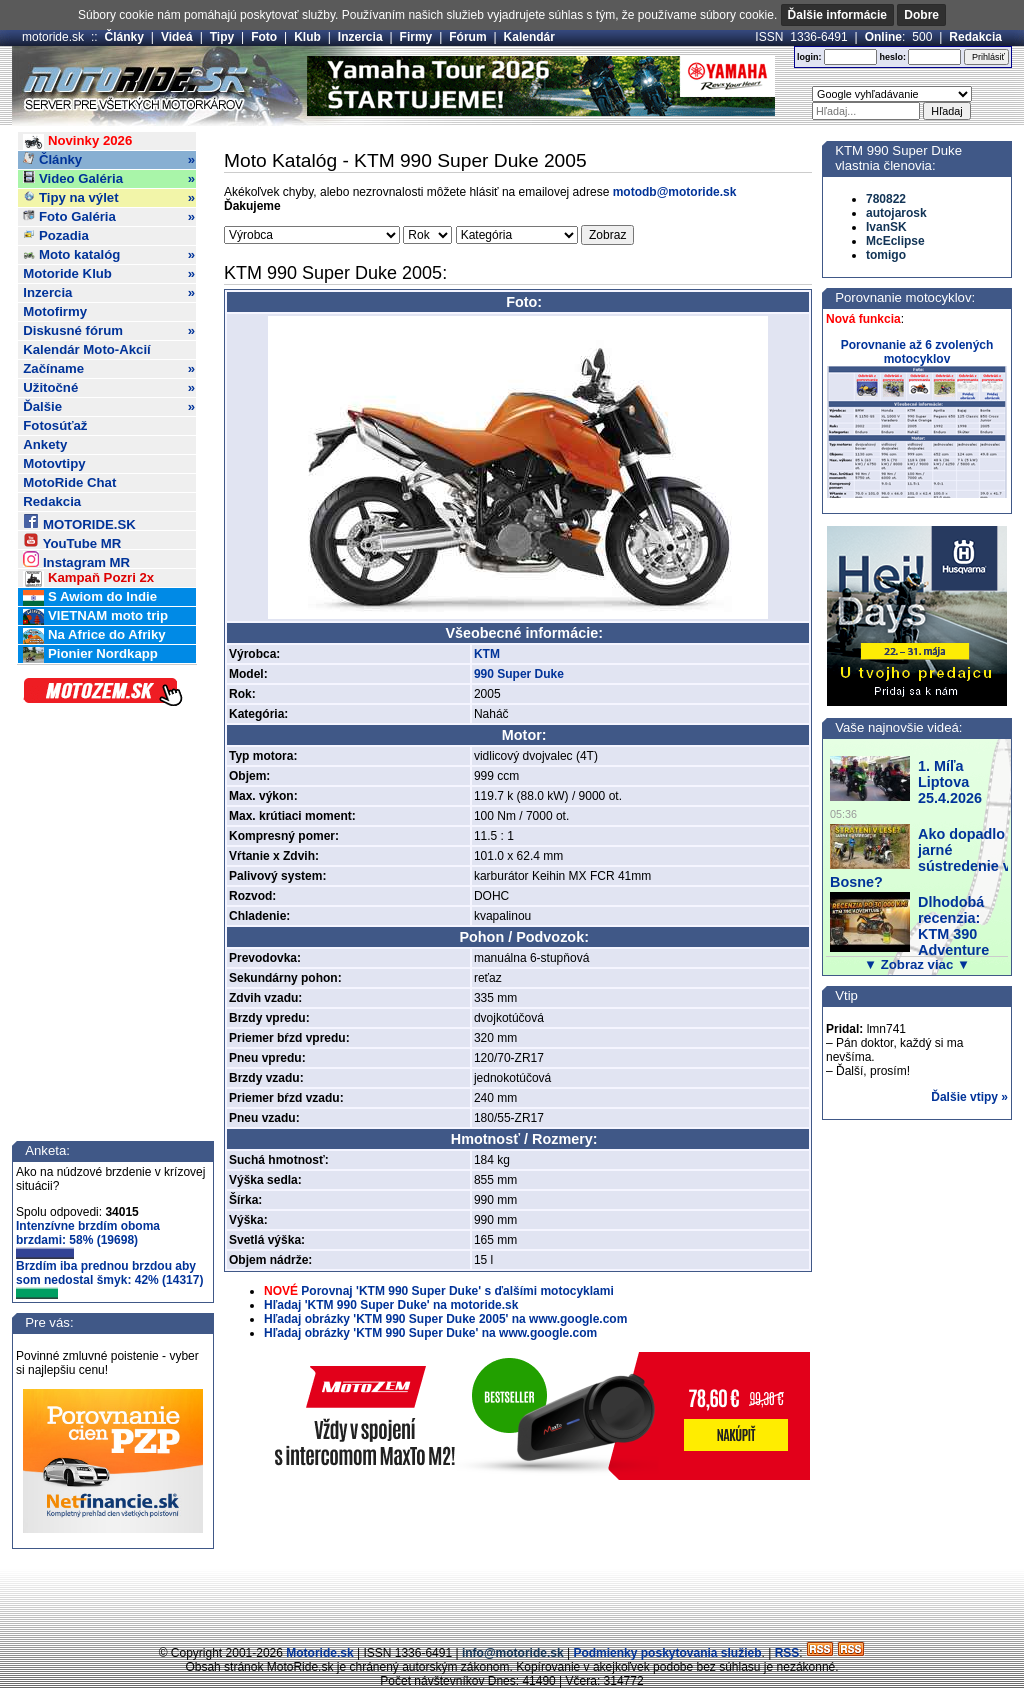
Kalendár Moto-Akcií (87, 349)
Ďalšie (109, 407)
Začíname (109, 369)
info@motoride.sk (513, 1653)
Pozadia (56, 235)
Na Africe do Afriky (94, 635)
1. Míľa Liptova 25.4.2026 (950, 782)
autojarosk (896, 213)
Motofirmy (55, 311)
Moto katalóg (109, 255)
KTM (487, 654)
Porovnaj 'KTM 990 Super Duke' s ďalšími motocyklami (457, 1291)
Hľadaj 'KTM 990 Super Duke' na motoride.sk (391, 1305)
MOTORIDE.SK (79, 521)
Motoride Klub (109, 274)
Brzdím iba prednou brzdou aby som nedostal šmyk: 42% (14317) (109, 1279)
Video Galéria (109, 179)
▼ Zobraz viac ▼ (917, 964)
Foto (264, 37)
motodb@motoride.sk (675, 192)
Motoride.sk (319, 1653)
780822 (886, 199)
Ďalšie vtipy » (969, 1097)
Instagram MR (76, 559)
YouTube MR (72, 540)
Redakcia (975, 37)
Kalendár (529, 37)
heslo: (892, 57)
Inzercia (360, 37)
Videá (177, 37)
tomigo (886, 255)
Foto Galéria (109, 217)
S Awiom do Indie (90, 597)
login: (809, 57)
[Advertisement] (512, 1599)
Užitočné (109, 388)
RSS (787, 1653)
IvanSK (886, 227)
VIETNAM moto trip (95, 616)
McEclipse (895, 241)
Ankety (45, 444)
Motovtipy (54, 463)
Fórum (467, 37)
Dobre (921, 15)
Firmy (416, 37)
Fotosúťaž (55, 425)
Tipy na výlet (109, 198)
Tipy (222, 37)
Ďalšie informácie (837, 15)
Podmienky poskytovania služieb (667, 1653)
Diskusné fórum (109, 331)
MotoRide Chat (69, 482)
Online (883, 37)
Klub (307, 37)
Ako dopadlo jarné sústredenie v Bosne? (920, 858)
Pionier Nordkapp (90, 654)
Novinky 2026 (77, 141)
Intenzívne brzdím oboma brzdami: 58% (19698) (88, 1239)
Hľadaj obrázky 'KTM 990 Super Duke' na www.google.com (430, 1333)
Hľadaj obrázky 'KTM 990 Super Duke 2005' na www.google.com (445, 1319)
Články (124, 37)
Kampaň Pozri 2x (88, 578)
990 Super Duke (519, 674)
